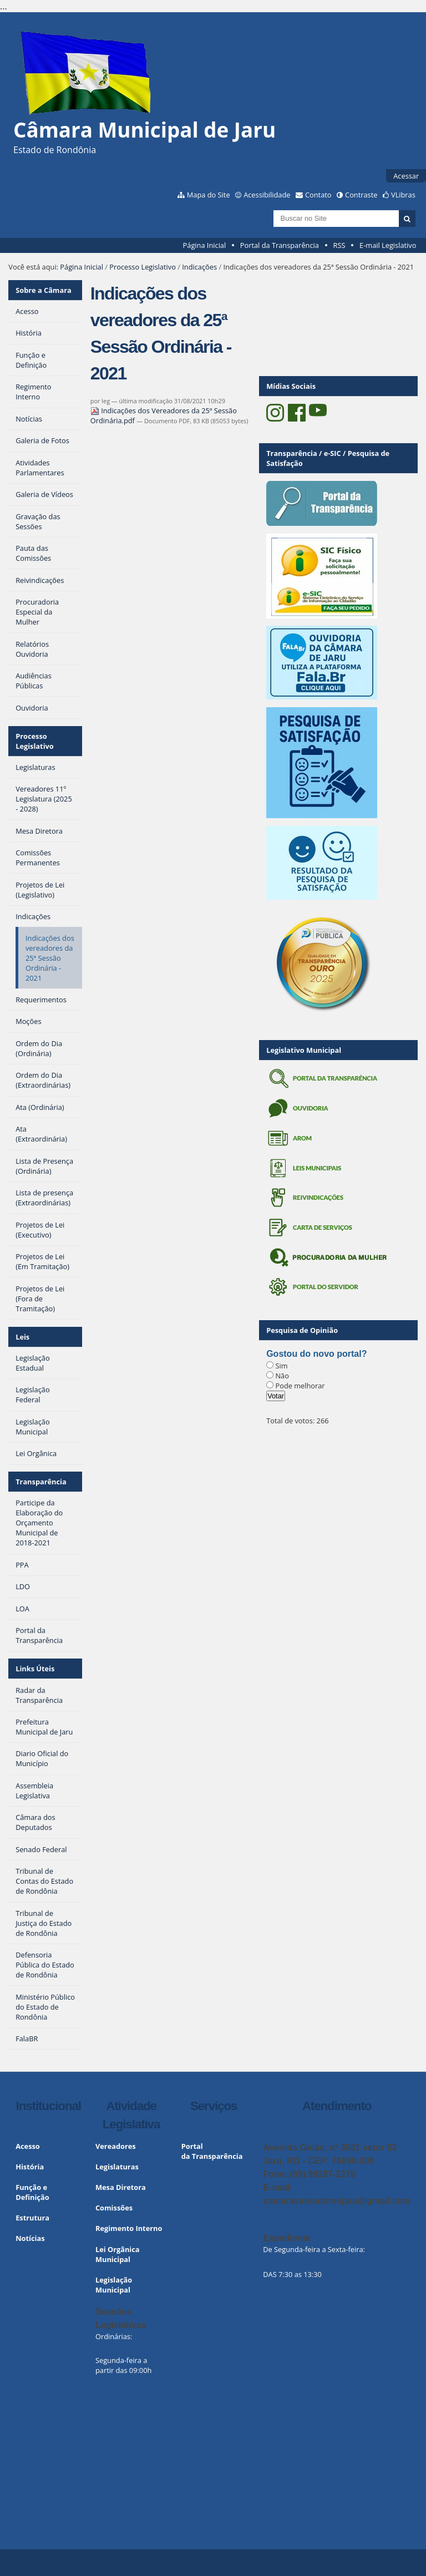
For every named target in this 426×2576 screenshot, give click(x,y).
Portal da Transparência (279, 245)
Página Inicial (204, 245)
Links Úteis (35, 1669)
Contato (318, 195)
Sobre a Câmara (44, 290)
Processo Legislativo (142, 267)
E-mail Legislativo (387, 245)
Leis (22, 1337)
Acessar (406, 176)
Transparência (41, 1482)
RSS (339, 245)
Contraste (361, 195)
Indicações (199, 267)
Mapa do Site (208, 195)
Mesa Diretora (120, 2187)
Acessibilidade (267, 195)
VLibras (403, 195)
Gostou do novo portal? (316, 1353)
